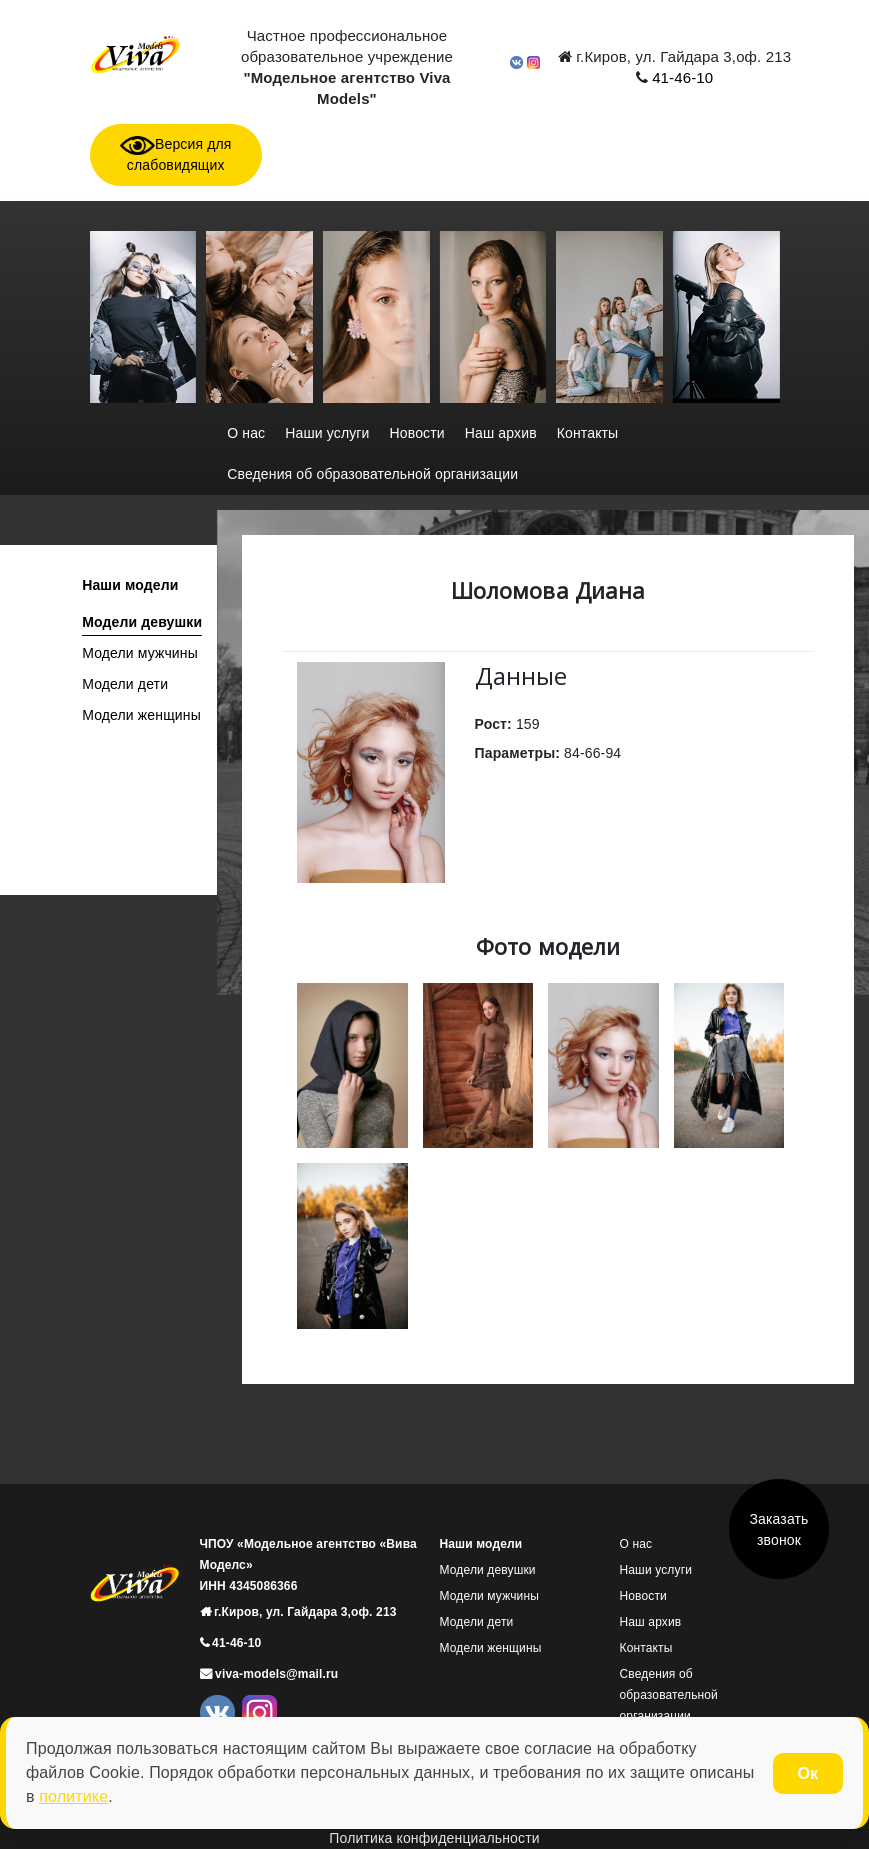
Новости (417, 433)
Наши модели (130, 585)
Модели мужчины (140, 653)
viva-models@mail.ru (275, 1674)
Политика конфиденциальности (434, 1838)
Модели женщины (141, 715)
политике (73, 1796)
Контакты (588, 433)
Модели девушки (142, 622)
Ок (808, 1773)
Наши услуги (327, 433)
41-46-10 (680, 77)
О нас (246, 433)
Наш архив (501, 433)
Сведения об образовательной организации (372, 474)
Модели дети (125, 684)
